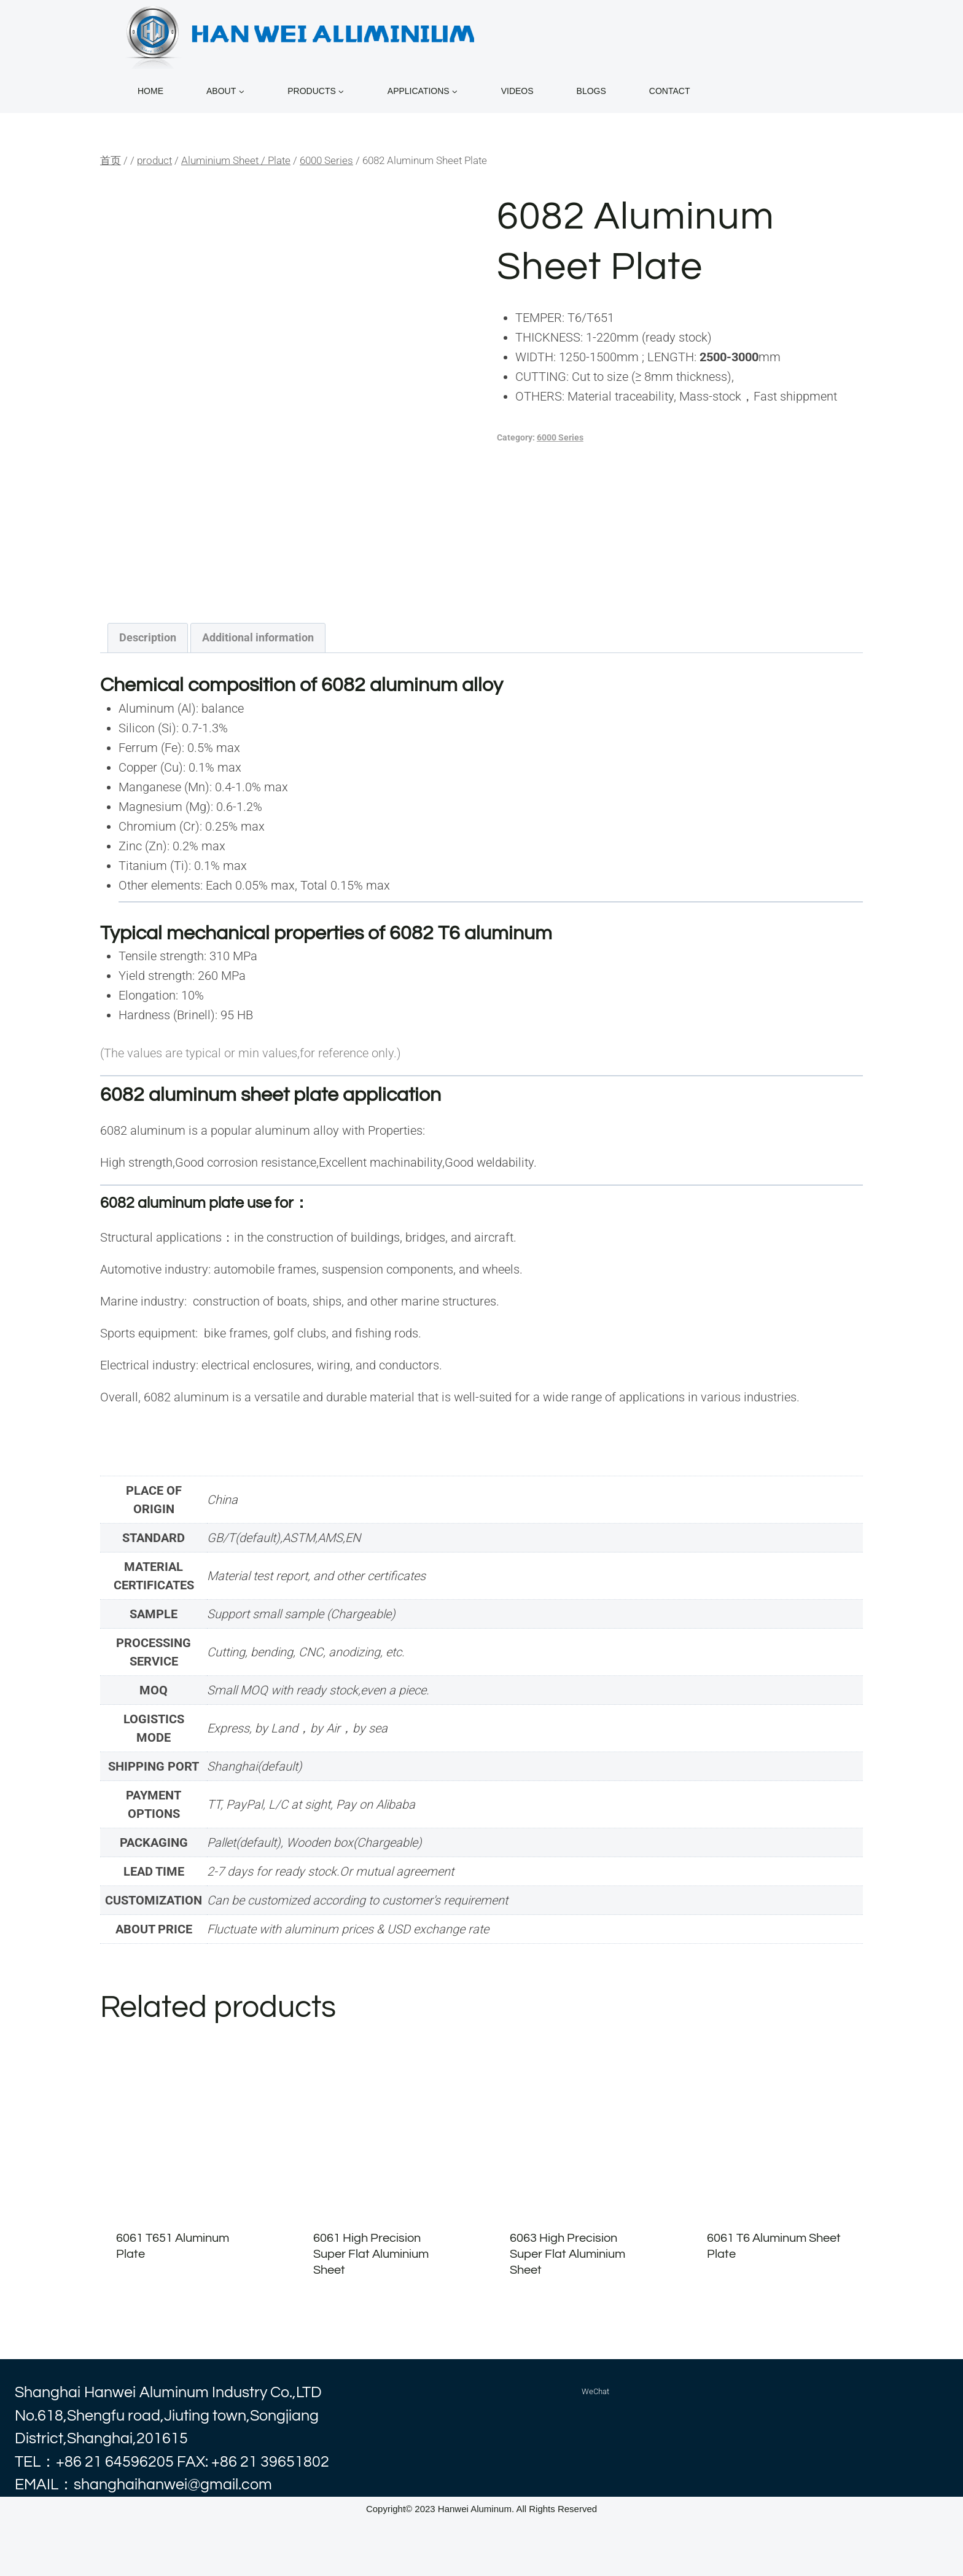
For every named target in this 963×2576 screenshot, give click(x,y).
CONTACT (669, 91)
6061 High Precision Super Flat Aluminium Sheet (371, 2254)
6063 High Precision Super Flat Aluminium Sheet (567, 2254)
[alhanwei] (303, 34)
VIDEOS (517, 91)
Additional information (258, 637)
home (150, 91)
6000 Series (560, 437)
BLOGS (591, 91)
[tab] (147, 638)
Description (147, 637)
